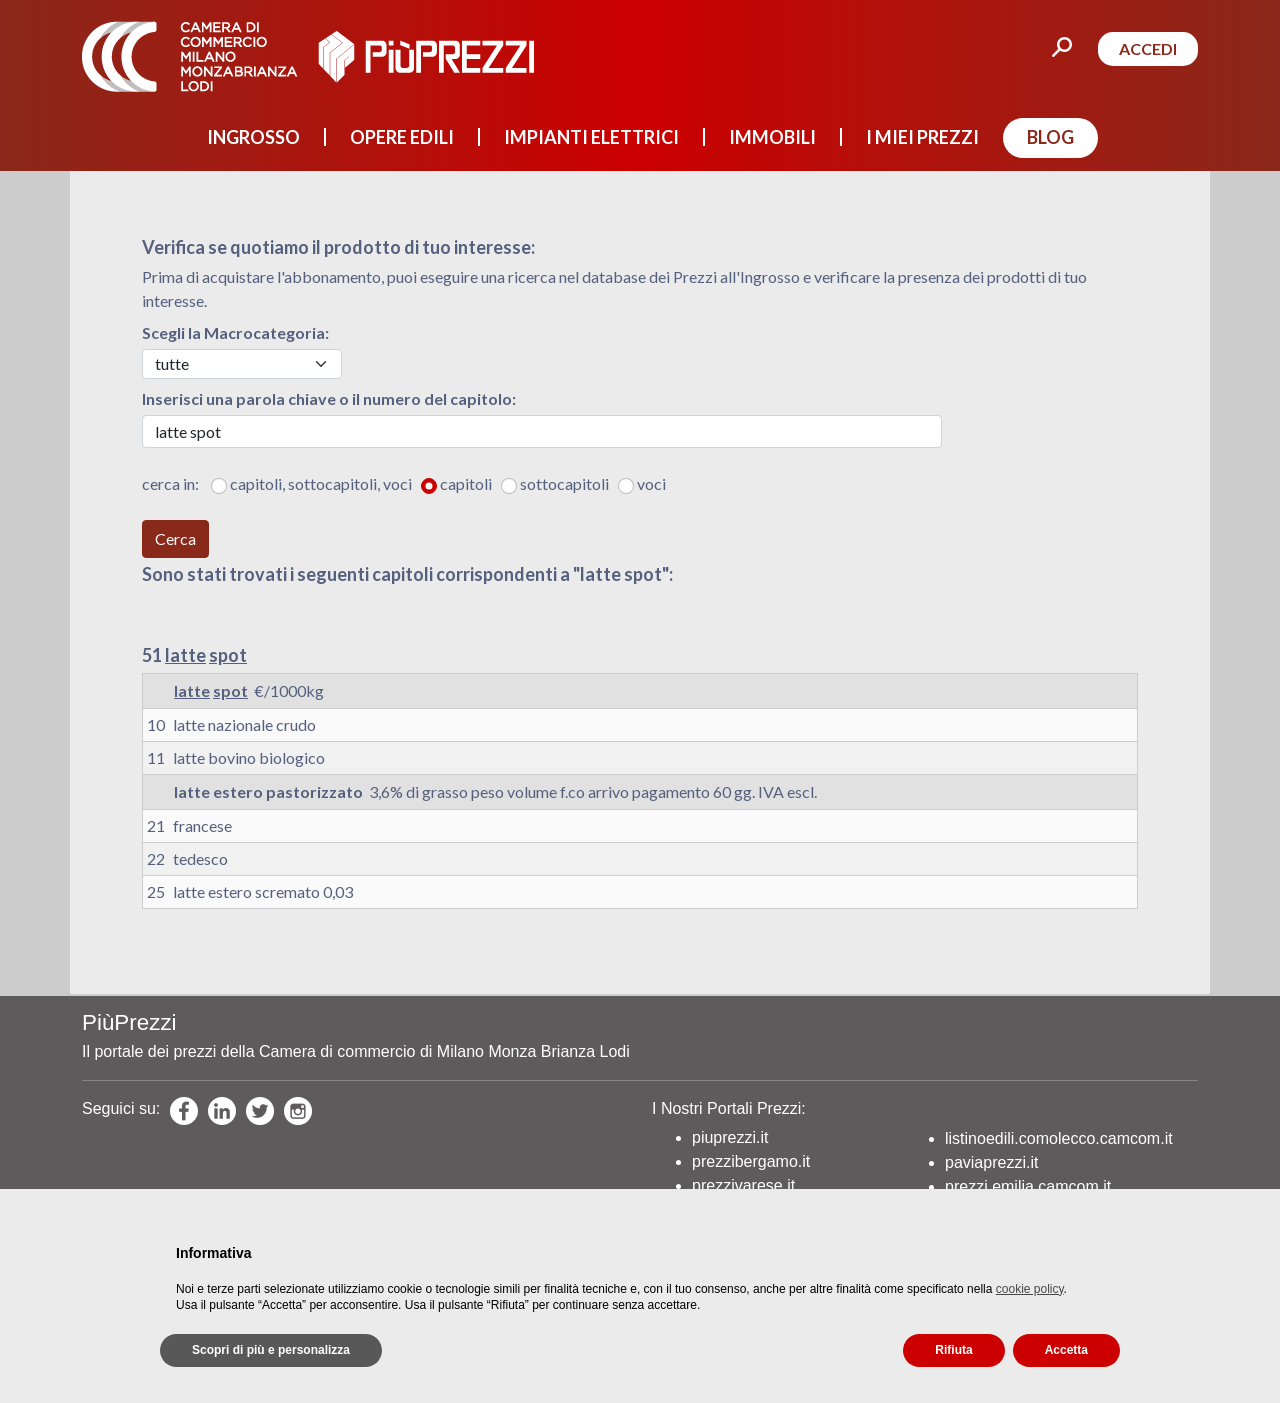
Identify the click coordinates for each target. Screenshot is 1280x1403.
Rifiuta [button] (953, 1350)
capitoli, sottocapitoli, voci (324, 483)
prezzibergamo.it (751, 1161)
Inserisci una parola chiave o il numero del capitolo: (329, 398)
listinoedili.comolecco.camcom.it (1059, 1138)
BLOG (1050, 137)
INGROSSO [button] (253, 137)
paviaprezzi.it (991, 1162)
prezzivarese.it (743, 1185)
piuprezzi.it (730, 1137)
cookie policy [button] (1030, 1289)
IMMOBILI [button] (772, 137)
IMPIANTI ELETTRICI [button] (591, 137)
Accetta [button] (1066, 1350)
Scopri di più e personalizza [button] (271, 1350)
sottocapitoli (567, 483)
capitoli (469, 483)
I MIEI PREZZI (922, 137)
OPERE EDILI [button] (402, 137)
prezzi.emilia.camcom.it (1028, 1186)
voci (651, 483)
